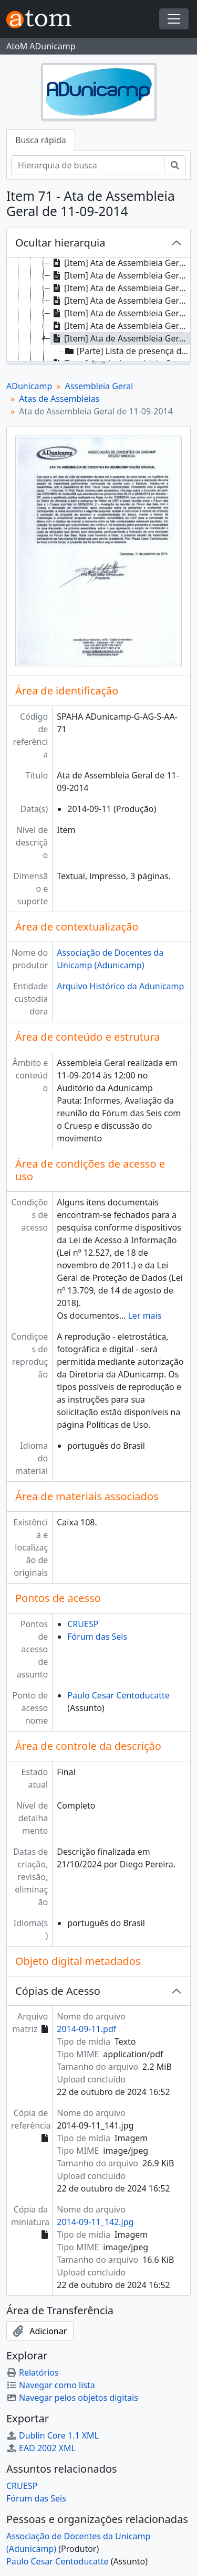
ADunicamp (29, 386)
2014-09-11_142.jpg (95, 2222)
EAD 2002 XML (41, 2448)
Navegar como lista (50, 2385)
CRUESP (82, 1624)
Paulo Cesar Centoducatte (118, 1695)
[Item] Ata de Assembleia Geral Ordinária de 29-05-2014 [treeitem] (120, 262)
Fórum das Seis (97, 1636)
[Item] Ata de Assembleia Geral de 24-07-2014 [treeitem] (120, 300)
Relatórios (32, 2372)
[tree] (98, 310)
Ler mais (144, 1315)
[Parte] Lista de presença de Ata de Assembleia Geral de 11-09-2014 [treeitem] (127, 351)
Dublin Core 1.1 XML (52, 2435)
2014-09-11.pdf (86, 2029)
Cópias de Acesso (57, 1991)
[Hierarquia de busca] (87, 165)
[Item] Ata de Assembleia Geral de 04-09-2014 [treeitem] (120, 325)
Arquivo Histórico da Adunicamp (120, 986)
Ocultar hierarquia (60, 243)
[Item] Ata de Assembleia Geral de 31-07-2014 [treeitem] (120, 313)
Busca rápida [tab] (40, 140)
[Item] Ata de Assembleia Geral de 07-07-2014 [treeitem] (120, 275)
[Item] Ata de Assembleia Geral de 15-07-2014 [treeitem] (120, 288)
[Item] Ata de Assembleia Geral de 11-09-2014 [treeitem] (120, 338)
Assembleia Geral (99, 386)
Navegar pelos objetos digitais (72, 2397)
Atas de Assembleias (59, 398)
